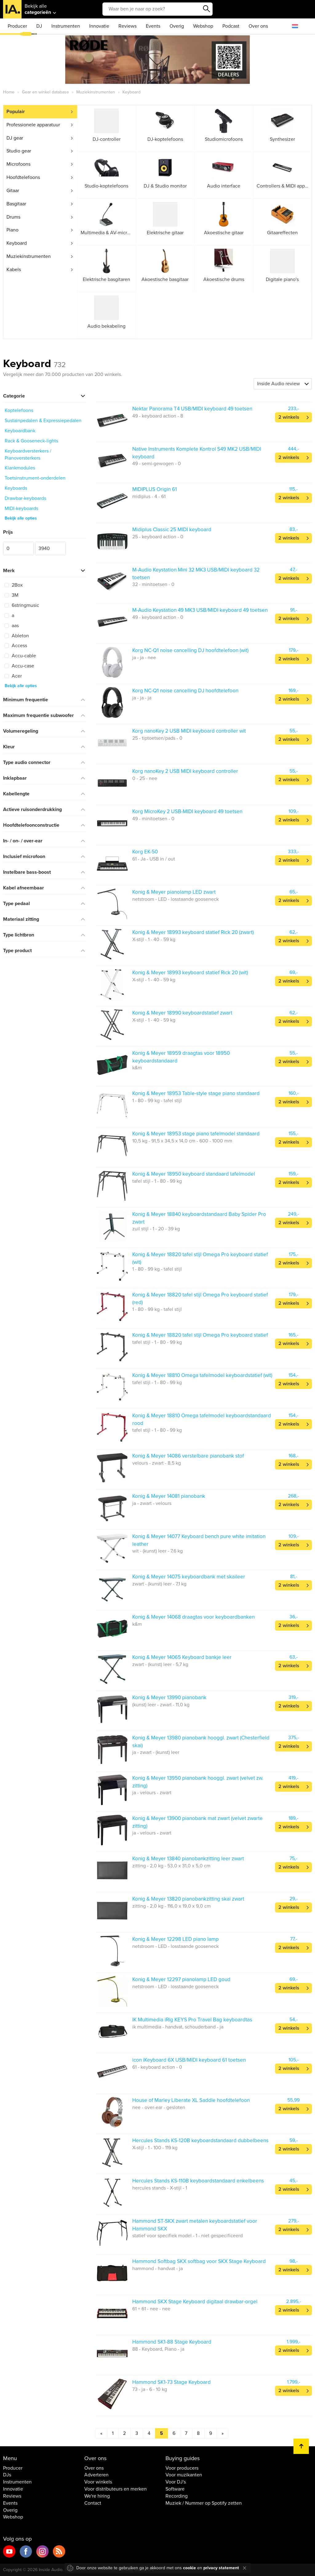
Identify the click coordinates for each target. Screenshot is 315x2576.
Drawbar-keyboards (25, 498)
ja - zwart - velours (151, 1503)
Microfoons (18, 164)
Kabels (13, 270)
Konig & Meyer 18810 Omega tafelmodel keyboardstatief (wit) (202, 1375)
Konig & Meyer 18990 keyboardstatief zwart (182, 1013)
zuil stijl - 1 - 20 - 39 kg (156, 1229)
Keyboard (16, 243)
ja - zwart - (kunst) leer (155, 1752)
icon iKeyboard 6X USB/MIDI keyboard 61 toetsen (189, 2060)
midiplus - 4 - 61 (148, 496)
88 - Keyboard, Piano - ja (158, 2349)
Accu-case (19, 666)
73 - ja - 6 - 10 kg (149, 2389)
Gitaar (12, 191)
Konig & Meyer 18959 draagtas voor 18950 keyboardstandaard (181, 1057)
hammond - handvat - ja (157, 2268)
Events (153, 26)
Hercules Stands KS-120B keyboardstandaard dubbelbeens (200, 2140)
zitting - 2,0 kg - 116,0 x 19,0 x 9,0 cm (171, 1906)
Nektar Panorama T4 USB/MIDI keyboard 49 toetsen (192, 409)
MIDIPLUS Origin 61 (154, 489)
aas (12, 626)
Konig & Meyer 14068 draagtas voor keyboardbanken (193, 1617)
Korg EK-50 (145, 852)
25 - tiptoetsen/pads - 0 (157, 738)
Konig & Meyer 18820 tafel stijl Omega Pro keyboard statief (200, 1335)
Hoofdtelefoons (23, 177)
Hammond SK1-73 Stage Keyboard (171, 2382)
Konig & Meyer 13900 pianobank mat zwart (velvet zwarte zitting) (197, 1822)
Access (16, 646)
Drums (13, 217)
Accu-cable (20, 656)
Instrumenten (65, 26)
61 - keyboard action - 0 (157, 2067)
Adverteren (96, 2475)
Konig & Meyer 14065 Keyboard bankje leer (182, 1657)
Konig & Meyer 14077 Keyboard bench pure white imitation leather (198, 1540)
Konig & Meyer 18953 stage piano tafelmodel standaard (196, 1133)
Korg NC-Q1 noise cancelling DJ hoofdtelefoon (185, 690)
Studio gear (18, 151)
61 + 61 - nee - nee (151, 2309)
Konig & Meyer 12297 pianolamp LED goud (181, 1979)
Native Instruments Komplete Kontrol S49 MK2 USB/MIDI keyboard (196, 453)
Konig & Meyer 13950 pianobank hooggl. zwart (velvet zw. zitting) (197, 1782)
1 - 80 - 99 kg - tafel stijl (157, 1101)
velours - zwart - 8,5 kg (156, 1463)
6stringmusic (22, 605)
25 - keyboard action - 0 (157, 537)
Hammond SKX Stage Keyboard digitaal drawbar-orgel (194, 2301)
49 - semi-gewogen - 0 (156, 464)
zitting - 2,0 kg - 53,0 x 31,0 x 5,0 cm (171, 1866)
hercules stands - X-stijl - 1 (159, 2188)
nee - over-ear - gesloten (158, 2107)
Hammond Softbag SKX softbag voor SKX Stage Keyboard (199, 2261)
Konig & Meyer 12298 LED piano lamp (175, 1939)
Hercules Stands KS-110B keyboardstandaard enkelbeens (198, 2181)
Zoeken (206, 8)
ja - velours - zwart (151, 1793)
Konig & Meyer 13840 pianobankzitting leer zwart (188, 1858)
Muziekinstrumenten (28, 256)
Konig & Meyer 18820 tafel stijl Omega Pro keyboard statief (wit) (200, 1258)
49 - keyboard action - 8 (157, 416)
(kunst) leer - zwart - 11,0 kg (160, 1705)
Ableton (17, 636)
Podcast (230, 26)
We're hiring (97, 2496)
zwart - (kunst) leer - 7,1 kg (159, 1584)
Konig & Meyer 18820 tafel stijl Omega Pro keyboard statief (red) (200, 1298)
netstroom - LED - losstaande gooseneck (175, 899)
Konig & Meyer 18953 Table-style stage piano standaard (196, 1093)
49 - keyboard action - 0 (157, 617)
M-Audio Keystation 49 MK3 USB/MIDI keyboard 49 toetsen (200, 610)
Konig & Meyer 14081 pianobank (168, 1496)
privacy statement (221, 2567)
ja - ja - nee (144, 658)
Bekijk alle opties (21, 518)
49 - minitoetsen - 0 (153, 819)
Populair (15, 112)
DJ (39, 26)
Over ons (258, 26)
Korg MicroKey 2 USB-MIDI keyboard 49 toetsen (187, 811)
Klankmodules (20, 468)
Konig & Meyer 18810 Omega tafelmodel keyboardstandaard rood (201, 1419)
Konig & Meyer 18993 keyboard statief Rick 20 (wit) (190, 972)
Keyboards (16, 488)
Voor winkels (98, 2482)
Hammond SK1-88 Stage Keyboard (171, 2342)
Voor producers (181, 2468)
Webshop (203, 26)
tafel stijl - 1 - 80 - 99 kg (157, 1181)
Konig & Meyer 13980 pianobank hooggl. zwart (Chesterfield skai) (200, 1741)
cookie (189, 2567)
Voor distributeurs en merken (115, 2489)
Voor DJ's (175, 2482)
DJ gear (14, 138)
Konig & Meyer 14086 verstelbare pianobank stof (188, 1456)
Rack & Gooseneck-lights (31, 441)
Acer (13, 676)
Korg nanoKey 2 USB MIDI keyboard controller (185, 771)
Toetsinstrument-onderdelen (35, 478)
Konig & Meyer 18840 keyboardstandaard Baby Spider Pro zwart (199, 1218)
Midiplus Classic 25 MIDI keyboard (171, 529)
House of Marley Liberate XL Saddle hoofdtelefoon (191, 2100)
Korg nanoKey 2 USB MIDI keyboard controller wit (189, 731)
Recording (176, 2496)
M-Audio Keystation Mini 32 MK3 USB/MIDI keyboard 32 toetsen (196, 573)
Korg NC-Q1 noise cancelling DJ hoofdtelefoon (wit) (190, 650)
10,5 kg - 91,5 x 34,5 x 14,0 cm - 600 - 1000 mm (182, 1141)
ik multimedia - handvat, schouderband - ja (177, 2027)
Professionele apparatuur (33, 125)
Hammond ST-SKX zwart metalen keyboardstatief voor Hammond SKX (194, 2225)
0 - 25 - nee (144, 778)
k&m (137, 1068)
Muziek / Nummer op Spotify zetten (203, 2503)
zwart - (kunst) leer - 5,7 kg (160, 1664)
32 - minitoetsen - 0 (153, 584)
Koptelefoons (19, 410)
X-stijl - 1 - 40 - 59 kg (153, 939)
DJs (7, 2475)
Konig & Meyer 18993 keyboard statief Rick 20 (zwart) (193, 932)
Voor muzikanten (183, 2475)
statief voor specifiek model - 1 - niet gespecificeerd (187, 2236)
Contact (92, 2503)
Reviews (127, 26)
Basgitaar (16, 204)
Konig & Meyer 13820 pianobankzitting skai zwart (188, 1899)
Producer (17, 26)
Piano (12, 230)
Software (175, 2489)
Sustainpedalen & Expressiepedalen (43, 420)
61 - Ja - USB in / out (153, 859)
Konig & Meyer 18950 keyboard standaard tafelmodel (193, 1174)
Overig (176, 26)
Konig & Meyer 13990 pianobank (169, 1697)
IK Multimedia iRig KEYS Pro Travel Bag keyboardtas (192, 2019)
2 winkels (288, 417)
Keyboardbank (20, 431)
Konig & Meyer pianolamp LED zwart (174, 892)
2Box (14, 585)
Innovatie (99, 26)
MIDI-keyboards (21, 508)
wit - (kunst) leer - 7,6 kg (157, 1551)
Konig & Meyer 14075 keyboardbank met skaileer (188, 1576)
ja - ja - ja (141, 698)
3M (11, 595)
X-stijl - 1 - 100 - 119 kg (154, 2148)
